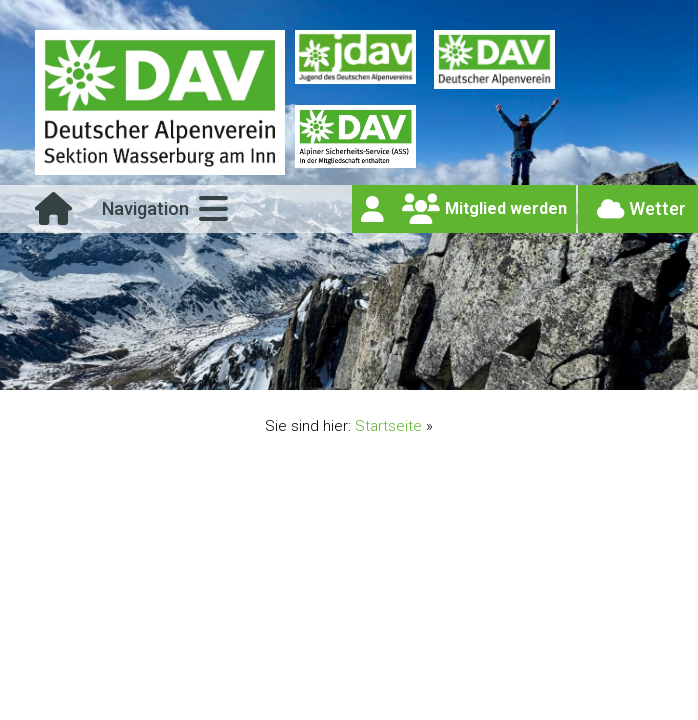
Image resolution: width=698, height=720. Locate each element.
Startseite (388, 426)
